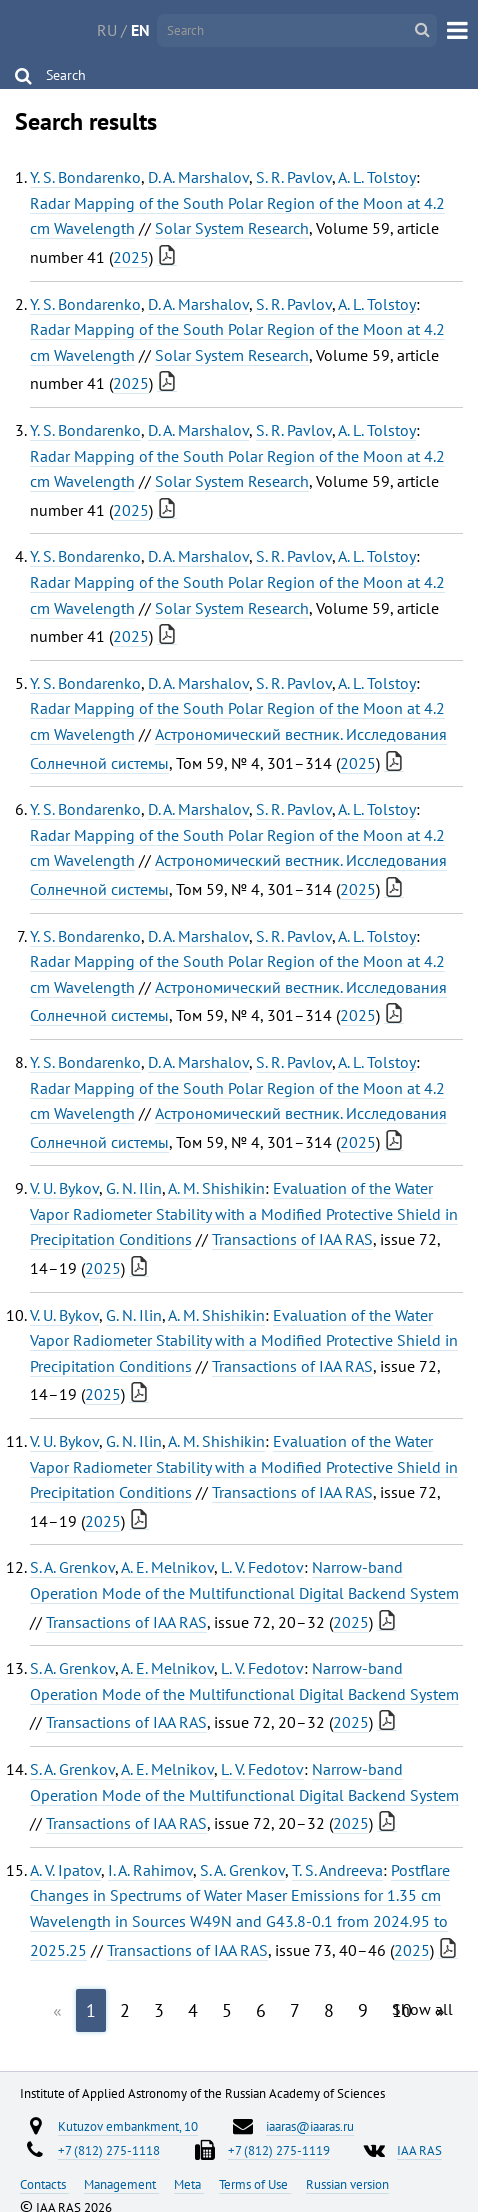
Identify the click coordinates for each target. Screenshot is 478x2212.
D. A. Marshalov (198, 177)
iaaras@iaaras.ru (310, 2126)
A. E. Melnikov (167, 1567)
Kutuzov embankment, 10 (128, 2126)
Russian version (347, 2184)
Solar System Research (232, 228)
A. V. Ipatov (65, 1870)
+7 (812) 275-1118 (109, 2150)
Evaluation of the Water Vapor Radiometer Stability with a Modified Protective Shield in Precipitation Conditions (244, 1213)
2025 (131, 257)
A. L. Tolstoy (377, 177)
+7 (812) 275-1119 (279, 2150)
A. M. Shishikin (216, 1188)
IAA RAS (419, 2150)
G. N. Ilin (134, 1188)
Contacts (44, 2184)
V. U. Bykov (64, 1188)
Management (121, 2184)
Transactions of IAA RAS (292, 1239)
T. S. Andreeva (337, 1870)
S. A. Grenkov (72, 1567)
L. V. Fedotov (262, 1567)
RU (107, 30)
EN (140, 30)
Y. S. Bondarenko (85, 177)
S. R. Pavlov (294, 177)
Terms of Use (255, 2184)
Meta (189, 2184)
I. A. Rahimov (150, 1870)
